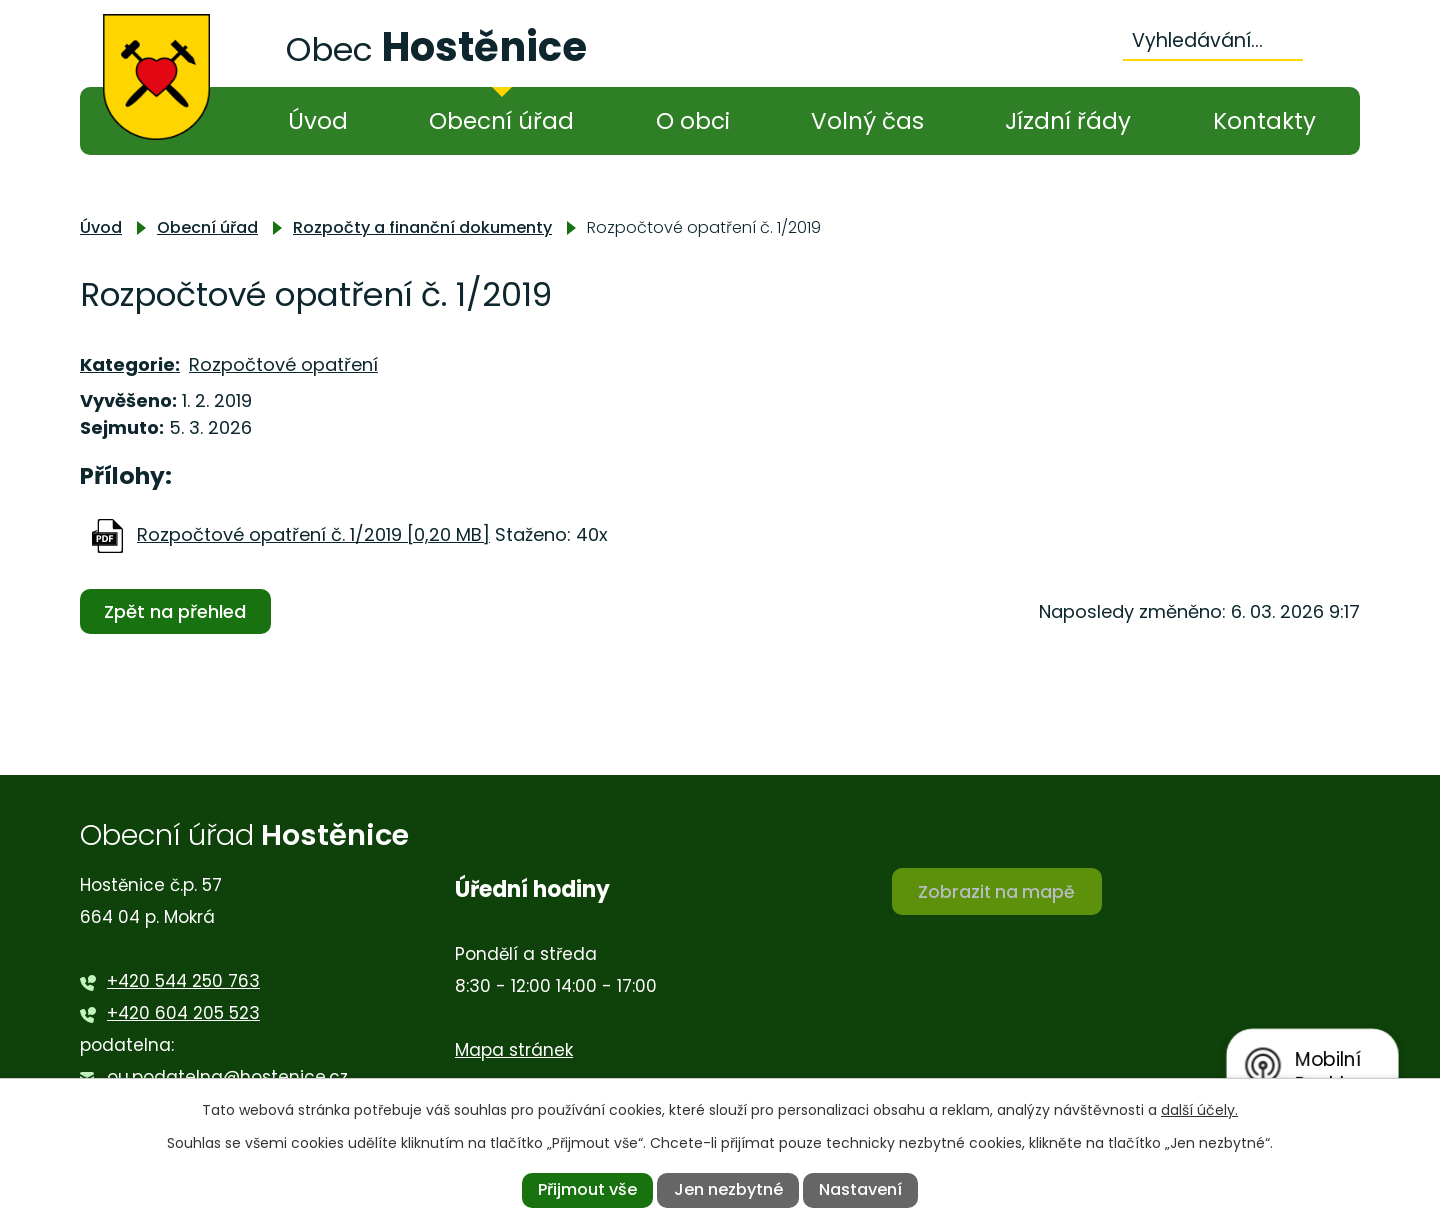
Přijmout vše (587, 1189)
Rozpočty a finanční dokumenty (422, 227)
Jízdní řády (1068, 121)
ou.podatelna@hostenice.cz (227, 1077)
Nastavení (860, 1189)
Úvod (318, 121)
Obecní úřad (501, 121)
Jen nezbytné (728, 1189)
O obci (693, 121)
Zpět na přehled (178, 611)
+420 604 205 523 (183, 1013)
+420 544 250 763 (183, 981)
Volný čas (867, 121)
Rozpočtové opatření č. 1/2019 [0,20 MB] (313, 534)
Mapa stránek (514, 1050)
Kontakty (1264, 121)
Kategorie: (130, 364)
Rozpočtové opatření (283, 364)
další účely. (1199, 1110)
